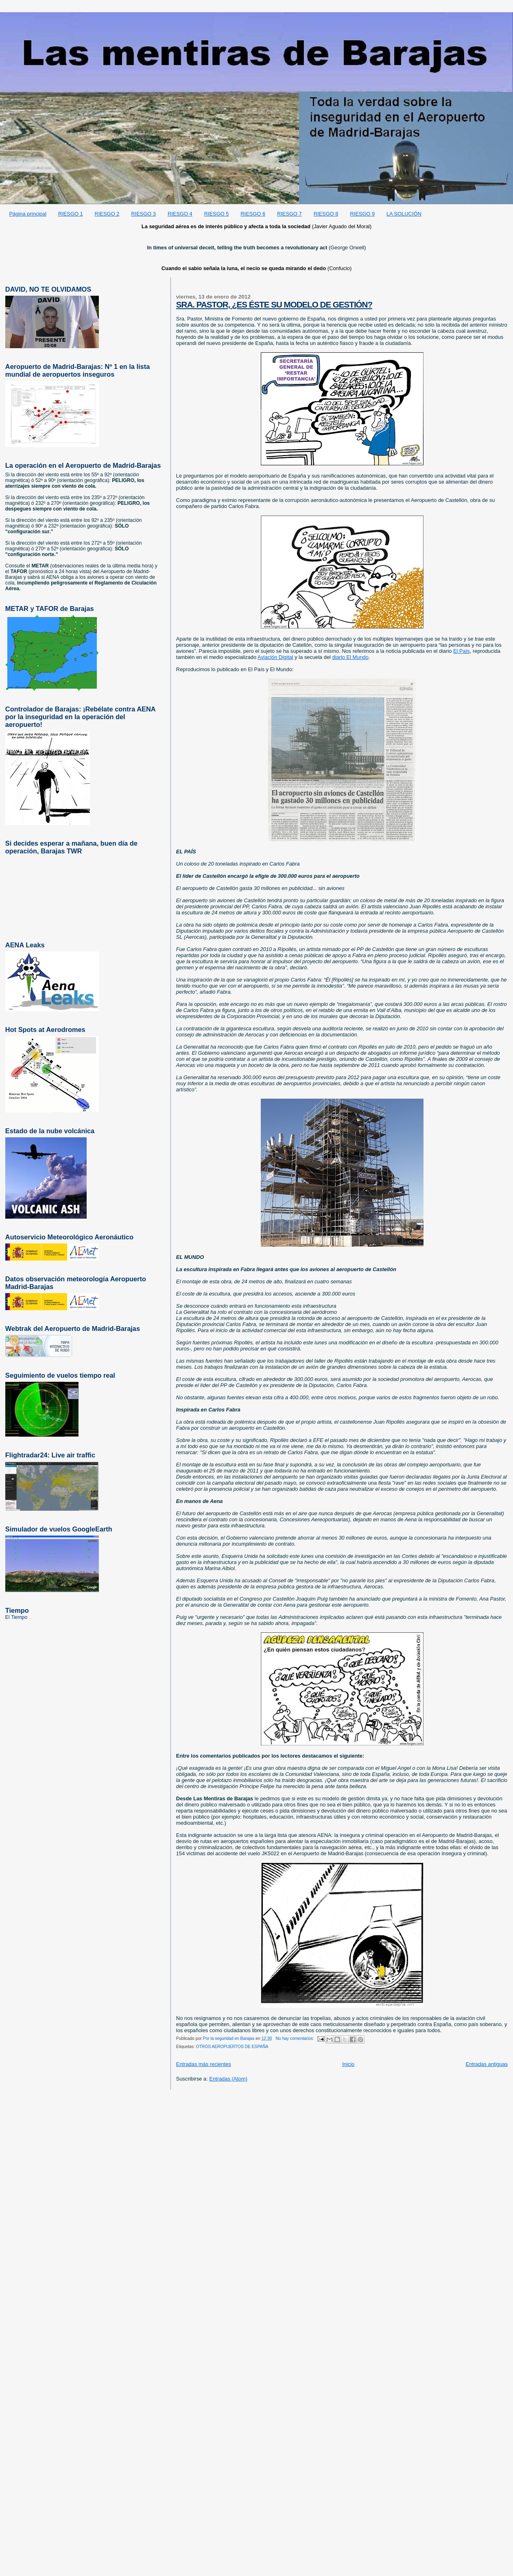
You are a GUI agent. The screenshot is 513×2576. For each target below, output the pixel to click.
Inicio (348, 2064)
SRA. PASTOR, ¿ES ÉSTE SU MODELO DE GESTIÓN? (274, 304)
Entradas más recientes (203, 2064)
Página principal (28, 214)
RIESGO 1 (70, 214)
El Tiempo (16, 1617)
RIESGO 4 (180, 214)
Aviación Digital (275, 657)
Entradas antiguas (486, 2064)
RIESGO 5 (216, 214)
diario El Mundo (350, 657)
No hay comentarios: (295, 2038)
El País (461, 651)
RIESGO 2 (107, 214)
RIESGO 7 (289, 214)
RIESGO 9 (362, 214)
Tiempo (17, 1610)
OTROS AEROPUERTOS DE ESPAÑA (232, 2046)
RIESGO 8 (326, 214)
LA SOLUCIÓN (403, 214)
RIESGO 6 (252, 214)
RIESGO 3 (143, 214)
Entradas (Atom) (228, 2079)
